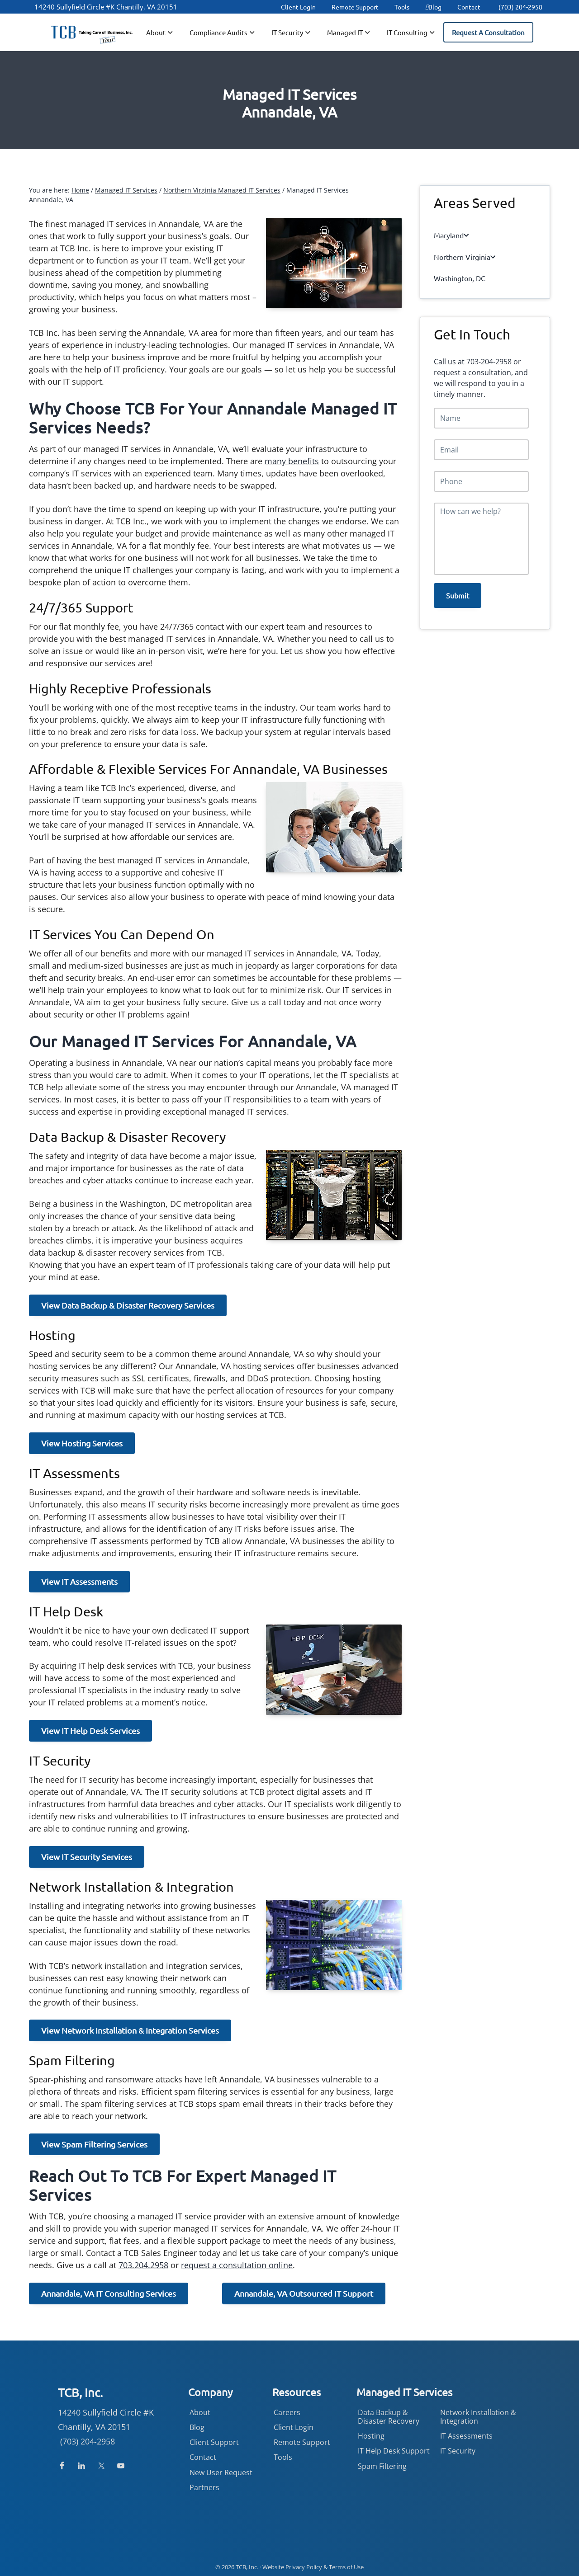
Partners (204, 2487)
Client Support (214, 2442)
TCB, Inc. (247, 2567)
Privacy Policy (303, 2567)
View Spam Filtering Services (94, 2144)
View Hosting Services (82, 1443)
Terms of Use (346, 2567)
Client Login (298, 7)
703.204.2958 (143, 2265)
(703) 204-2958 (520, 7)
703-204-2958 (489, 350)
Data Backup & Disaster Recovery (388, 2416)
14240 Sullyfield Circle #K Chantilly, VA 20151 (105, 6)
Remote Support (355, 7)
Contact (468, 7)
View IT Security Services (86, 1856)
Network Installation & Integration (478, 2416)
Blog (433, 7)
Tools (401, 7)
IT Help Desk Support (394, 2451)
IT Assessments (466, 2436)
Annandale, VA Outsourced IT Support (303, 2293)
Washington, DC (455, 269)
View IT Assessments (79, 1581)
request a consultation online (237, 2265)
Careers (287, 2412)
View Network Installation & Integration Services (130, 2030)
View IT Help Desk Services (90, 1730)
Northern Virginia (460, 251)
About (200, 2412)
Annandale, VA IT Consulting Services (108, 2293)
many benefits (292, 461)
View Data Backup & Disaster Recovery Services (127, 1305)
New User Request (221, 2472)
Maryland (450, 233)
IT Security (457, 2451)
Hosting (371, 2436)
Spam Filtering (382, 2466)
